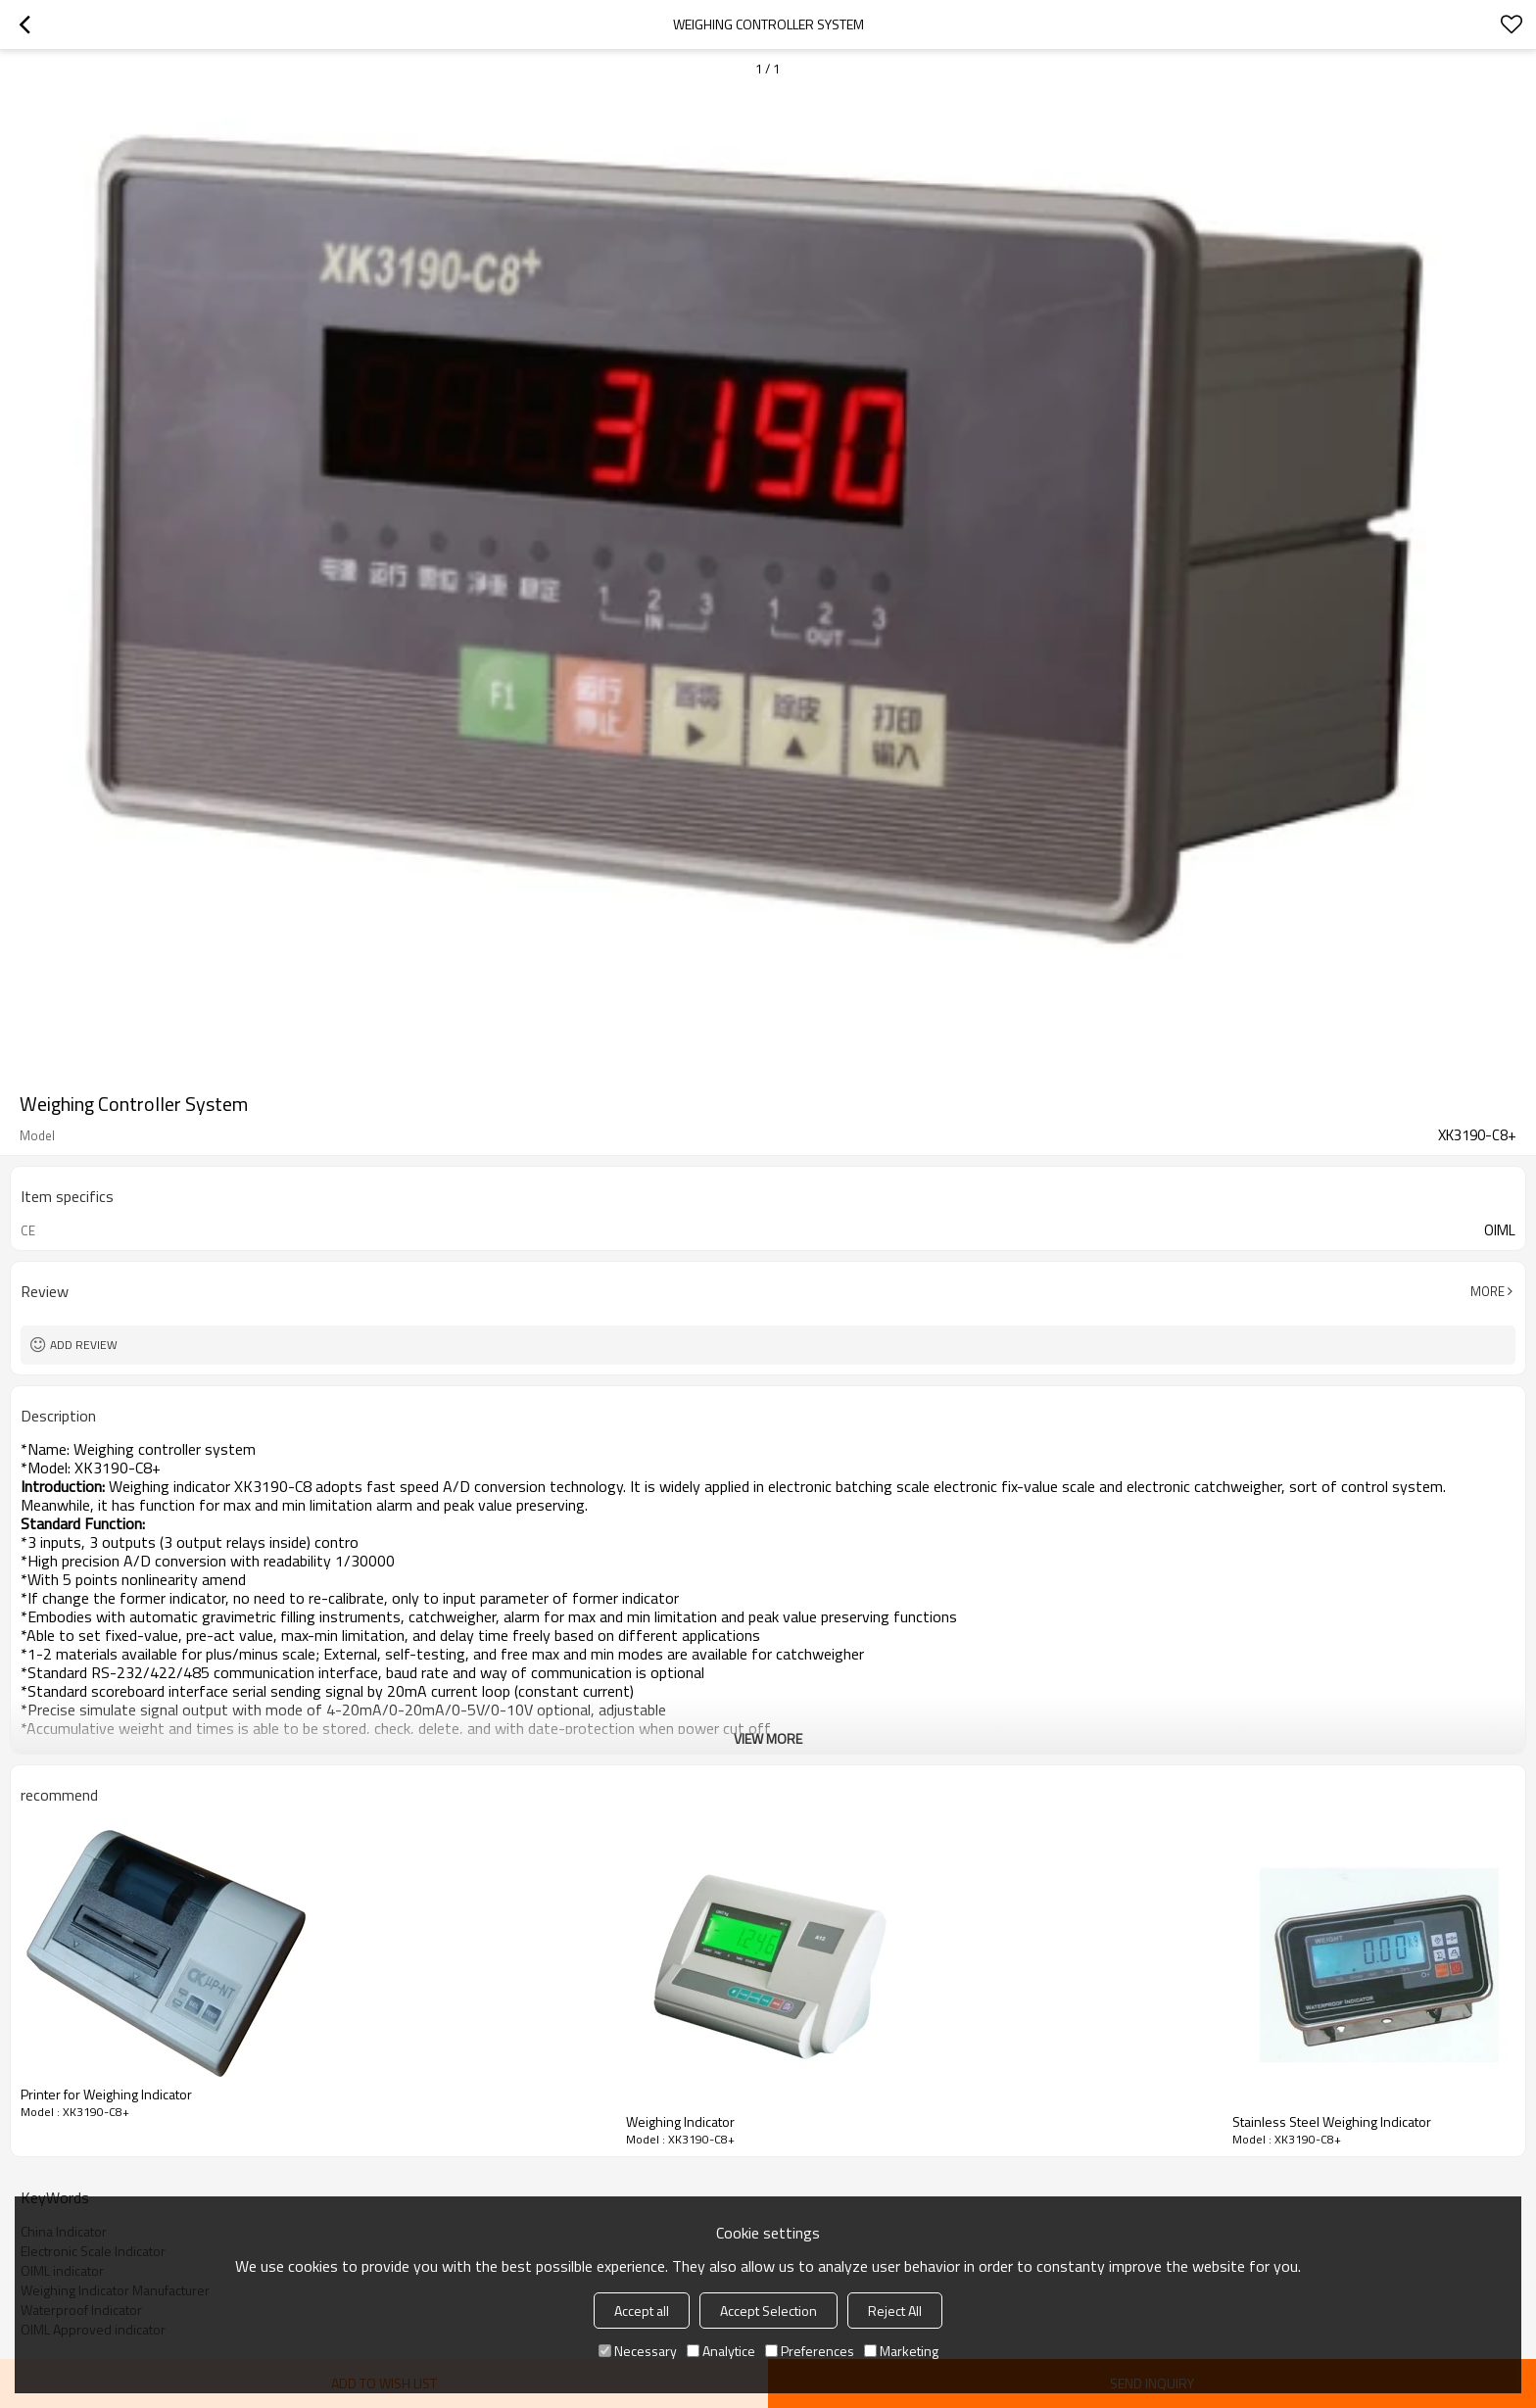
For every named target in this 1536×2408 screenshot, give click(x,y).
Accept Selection (768, 2310)
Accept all (641, 2310)
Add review (84, 1344)
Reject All (895, 2310)
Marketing (901, 2350)
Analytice (721, 2350)
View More (768, 1738)
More (1487, 1291)
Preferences (809, 2350)
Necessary (638, 2350)
